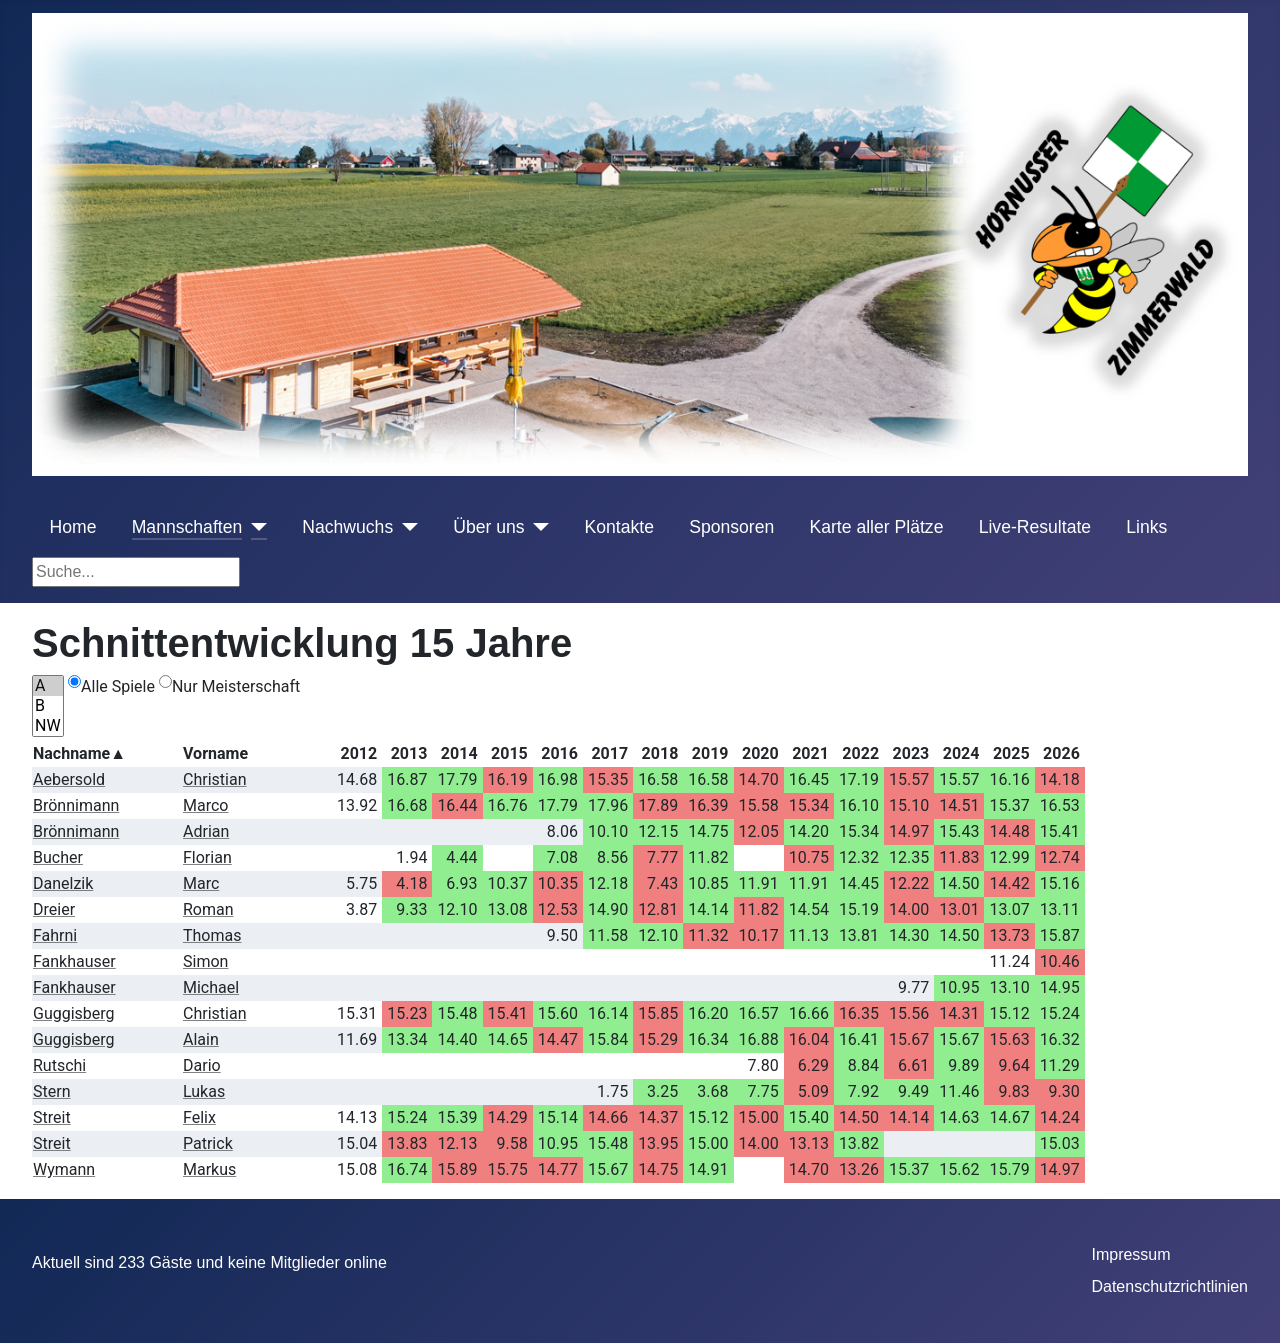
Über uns (488, 527)
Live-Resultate (1035, 527)
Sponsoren (731, 527)
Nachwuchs (347, 527)
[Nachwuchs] (405, 527)
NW (48, 726)
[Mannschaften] (254, 527)
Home (73, 527)
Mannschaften (187, 527)
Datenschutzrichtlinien (1169, 1286)
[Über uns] (537, 527)
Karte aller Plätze (876, 527)
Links (1146, 527)
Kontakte (619, 527)
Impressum (1130, 1254)
